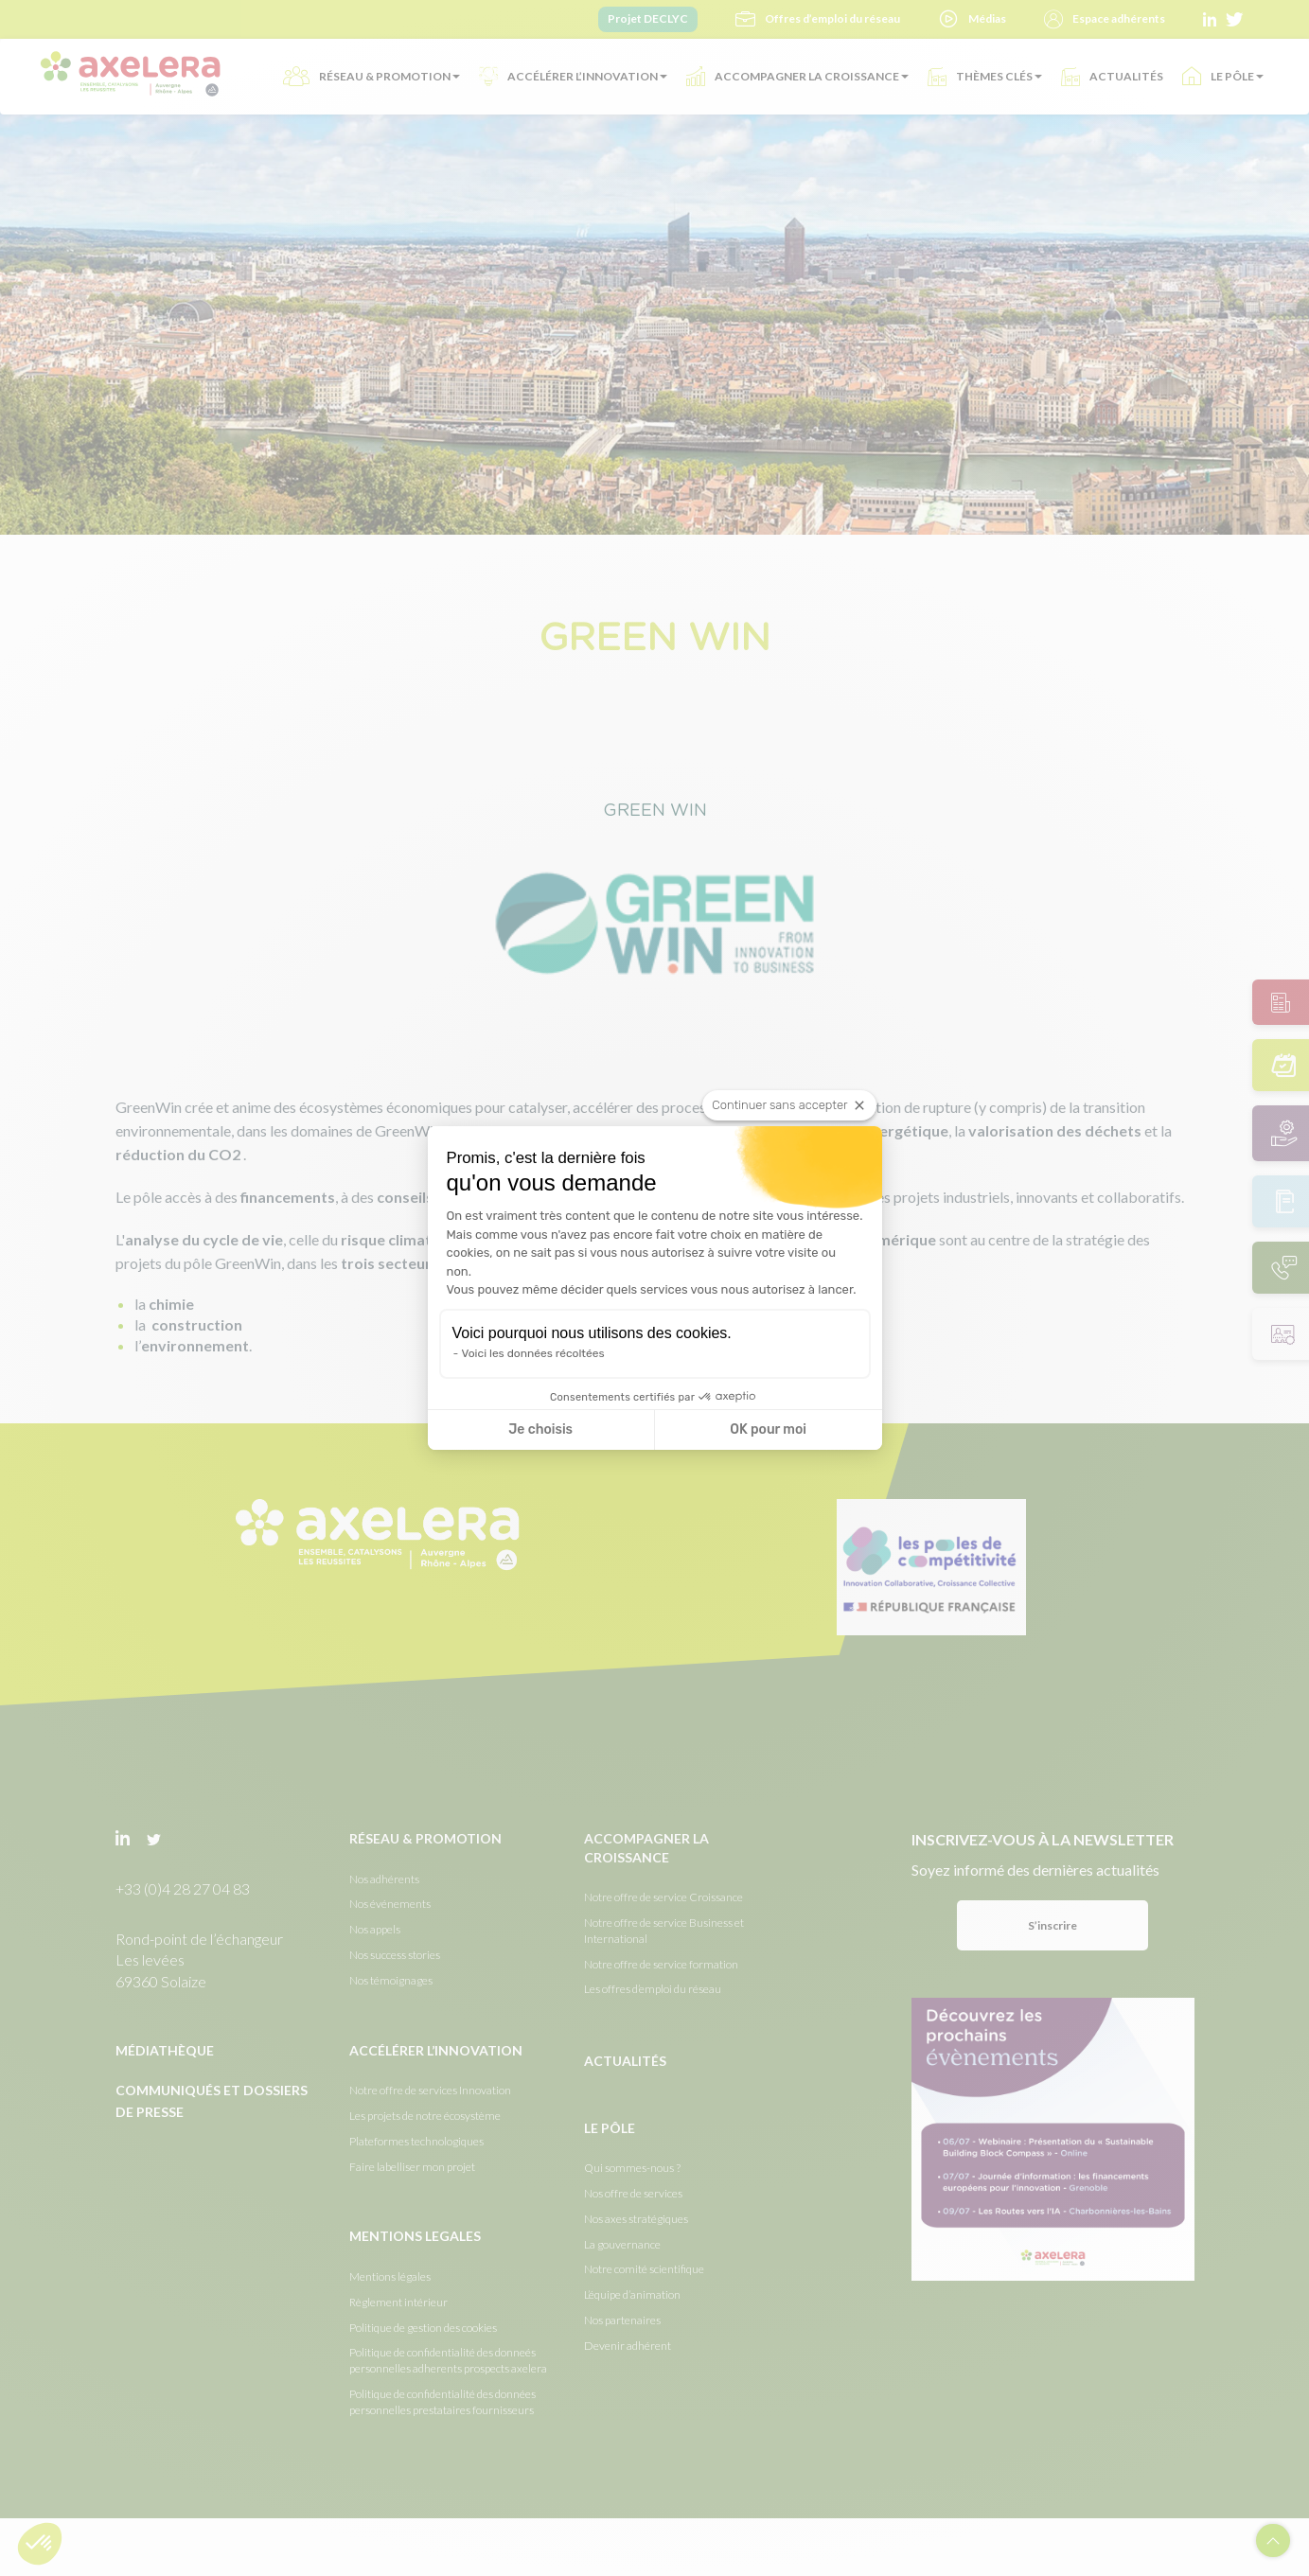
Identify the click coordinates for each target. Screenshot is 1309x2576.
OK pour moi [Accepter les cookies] (768, 1429)
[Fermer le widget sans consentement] (789, 1105)
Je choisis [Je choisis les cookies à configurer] (540, 1429)
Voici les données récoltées (533, 1353)
